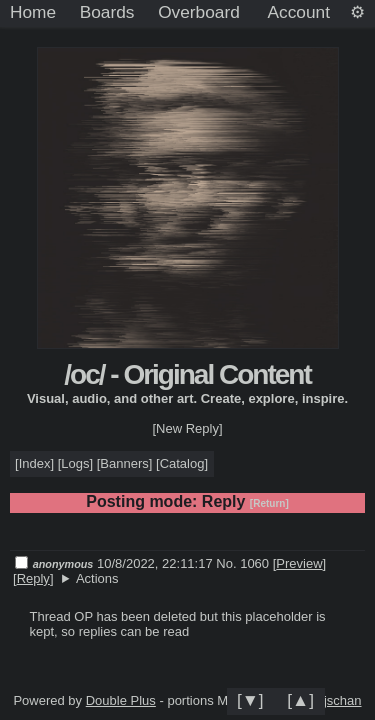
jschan (343, 700)
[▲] (300, 700)
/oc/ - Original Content (187, 374)
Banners (124, 463)
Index (35, 463)
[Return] (269, 503)
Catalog (182, 463)
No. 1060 (244, 563)
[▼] (250, 700)
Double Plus (121, 700)
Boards (107, 12)
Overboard (199, 12)
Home (33, 12)
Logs (75, 463)
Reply (33, 578)
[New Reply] (187, 428)
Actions (97, 578)
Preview (299, 563)
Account (299, 12)
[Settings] (357, 13)
